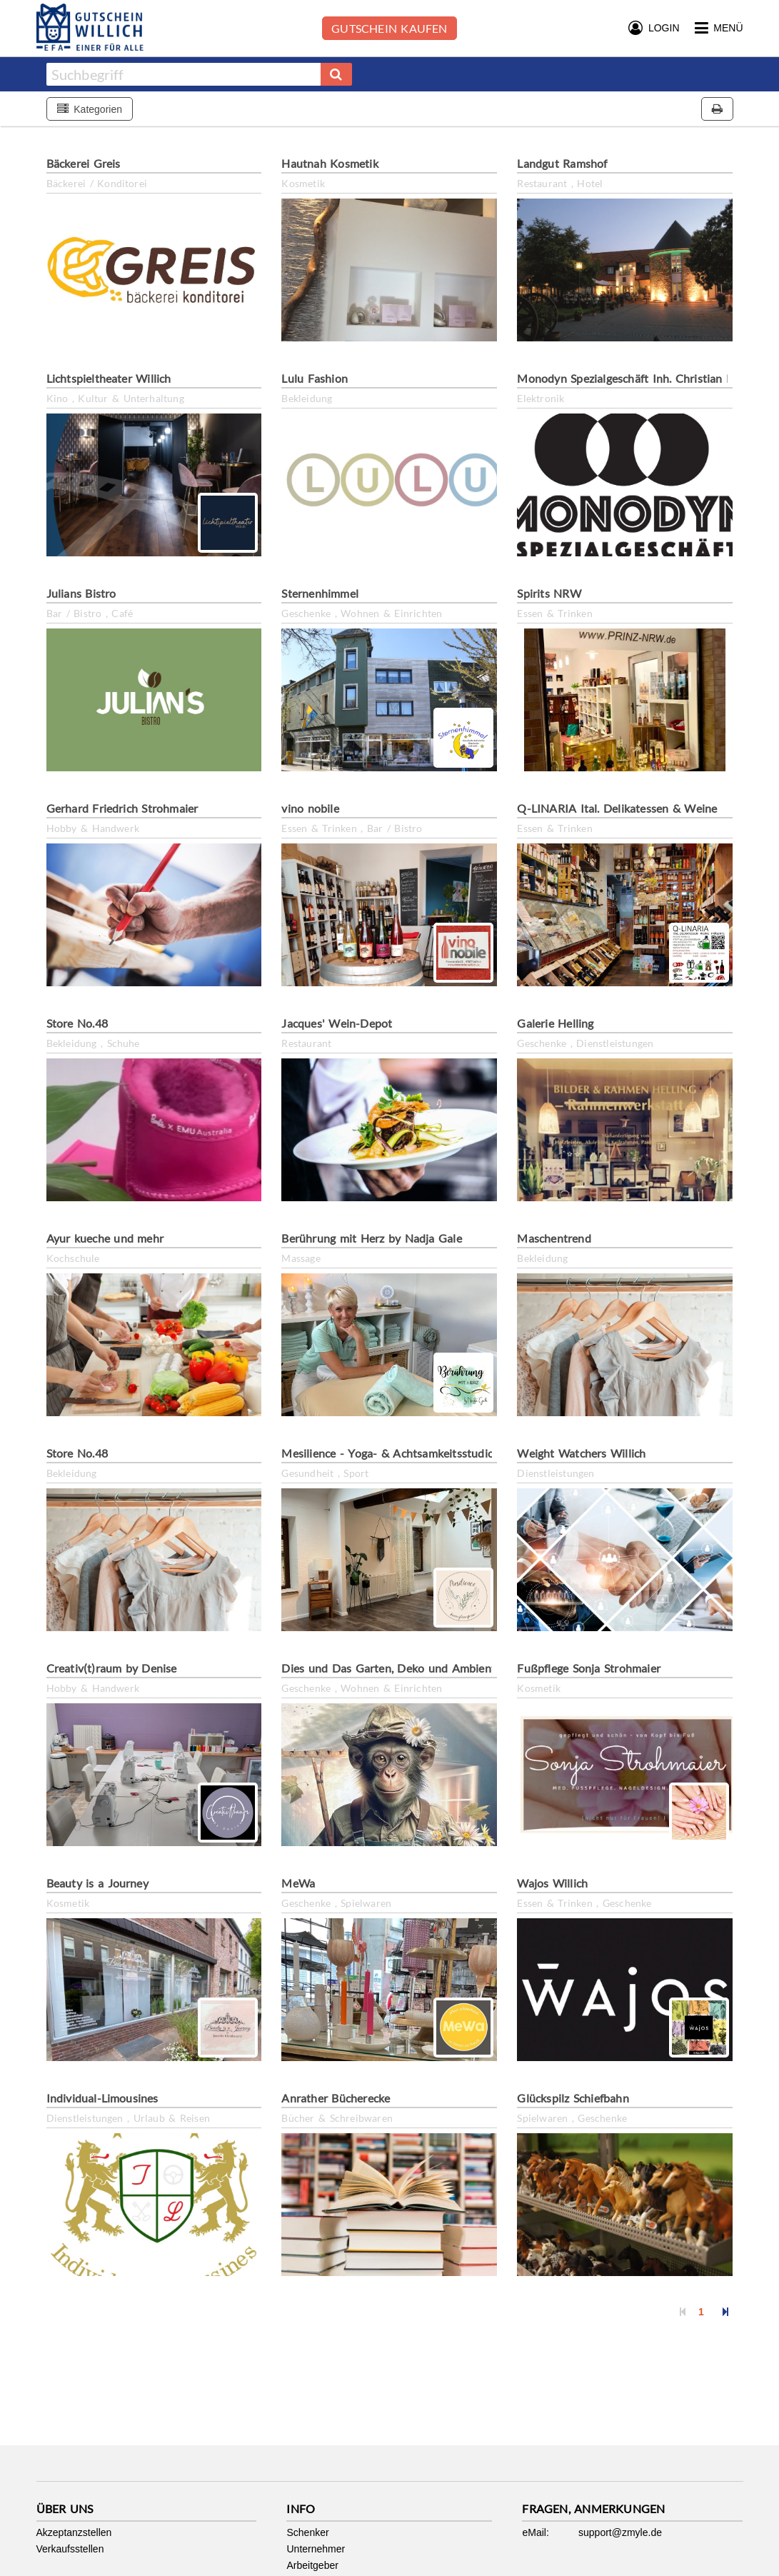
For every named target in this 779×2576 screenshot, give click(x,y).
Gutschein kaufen (389, 28)
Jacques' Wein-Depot (336, 1023)
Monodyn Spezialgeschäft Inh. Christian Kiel (631, 378)
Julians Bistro (81, 593)
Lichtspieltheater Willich (108, 378)
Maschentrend (553, 1238)
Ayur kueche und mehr (105, 1238)
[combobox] (183, 74)
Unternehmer (315, 2549)
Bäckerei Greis (83, 163)
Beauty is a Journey (97, 1883)
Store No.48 (77, 1023)
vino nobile (309, 808)
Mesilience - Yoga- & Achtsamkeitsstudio (387, 1453)
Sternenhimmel (319, 593)
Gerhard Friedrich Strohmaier (122, 808)
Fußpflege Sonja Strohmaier (588, 1668)
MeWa (298, 1883)
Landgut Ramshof (562, 163)
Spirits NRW (549, 593)
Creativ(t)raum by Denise (111, 1668)
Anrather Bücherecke (335, 2098)
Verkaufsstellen (70, 2549)
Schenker (307, 2532)
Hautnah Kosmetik (329, 163)
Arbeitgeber (312, 2565)
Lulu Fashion (314, 378)
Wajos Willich (552, 1883)
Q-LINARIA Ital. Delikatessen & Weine (617, 808)
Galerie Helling (555, 1023)
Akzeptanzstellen (74, 2532)
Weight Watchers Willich (581, 1453)
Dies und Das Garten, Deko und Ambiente (391, 1668)
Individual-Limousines (102, 2098)
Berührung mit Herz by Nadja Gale (371, 1238)
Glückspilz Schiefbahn (572, 2098)
